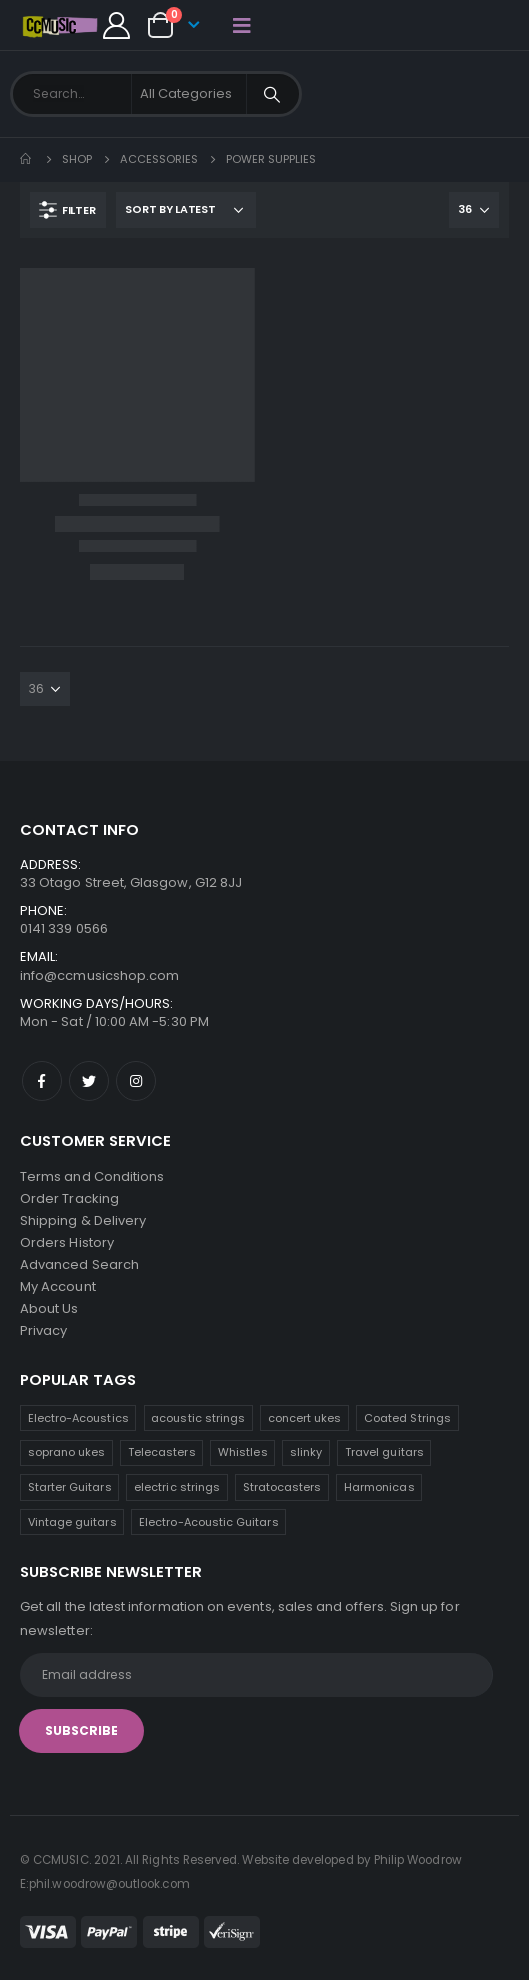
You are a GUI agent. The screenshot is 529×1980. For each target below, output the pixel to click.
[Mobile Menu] (242, 25)
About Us (49, 1308)
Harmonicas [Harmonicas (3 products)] (379, 1487)
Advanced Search (79, 1264)
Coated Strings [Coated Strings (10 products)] (407, 1418)
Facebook (42, 1081)
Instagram (136, 1081)
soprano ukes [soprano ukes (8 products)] (67, 1452)
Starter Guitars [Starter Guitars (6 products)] (70, 1487)
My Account (58, 1286)
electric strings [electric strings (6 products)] (177, 1487)
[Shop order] (186, 210)
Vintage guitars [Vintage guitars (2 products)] (72, 1522)
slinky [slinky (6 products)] (306, 1452)
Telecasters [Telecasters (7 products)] (162, 1452)
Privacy (43, 1330)
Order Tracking (69, 1198)
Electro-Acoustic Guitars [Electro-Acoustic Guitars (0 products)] (209, 1522)
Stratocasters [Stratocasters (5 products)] (282, 1487)
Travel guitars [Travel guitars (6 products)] (384, 1452)
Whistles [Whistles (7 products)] (243, 1452)
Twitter (89, 1081)
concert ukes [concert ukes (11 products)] (305, 1418)
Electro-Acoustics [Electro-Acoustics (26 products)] (78, 1418)
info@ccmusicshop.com (99, 975)
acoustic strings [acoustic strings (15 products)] (198, 1418)
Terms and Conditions (92, 1176)
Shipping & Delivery (83, 1220)
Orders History (67, 1242)
